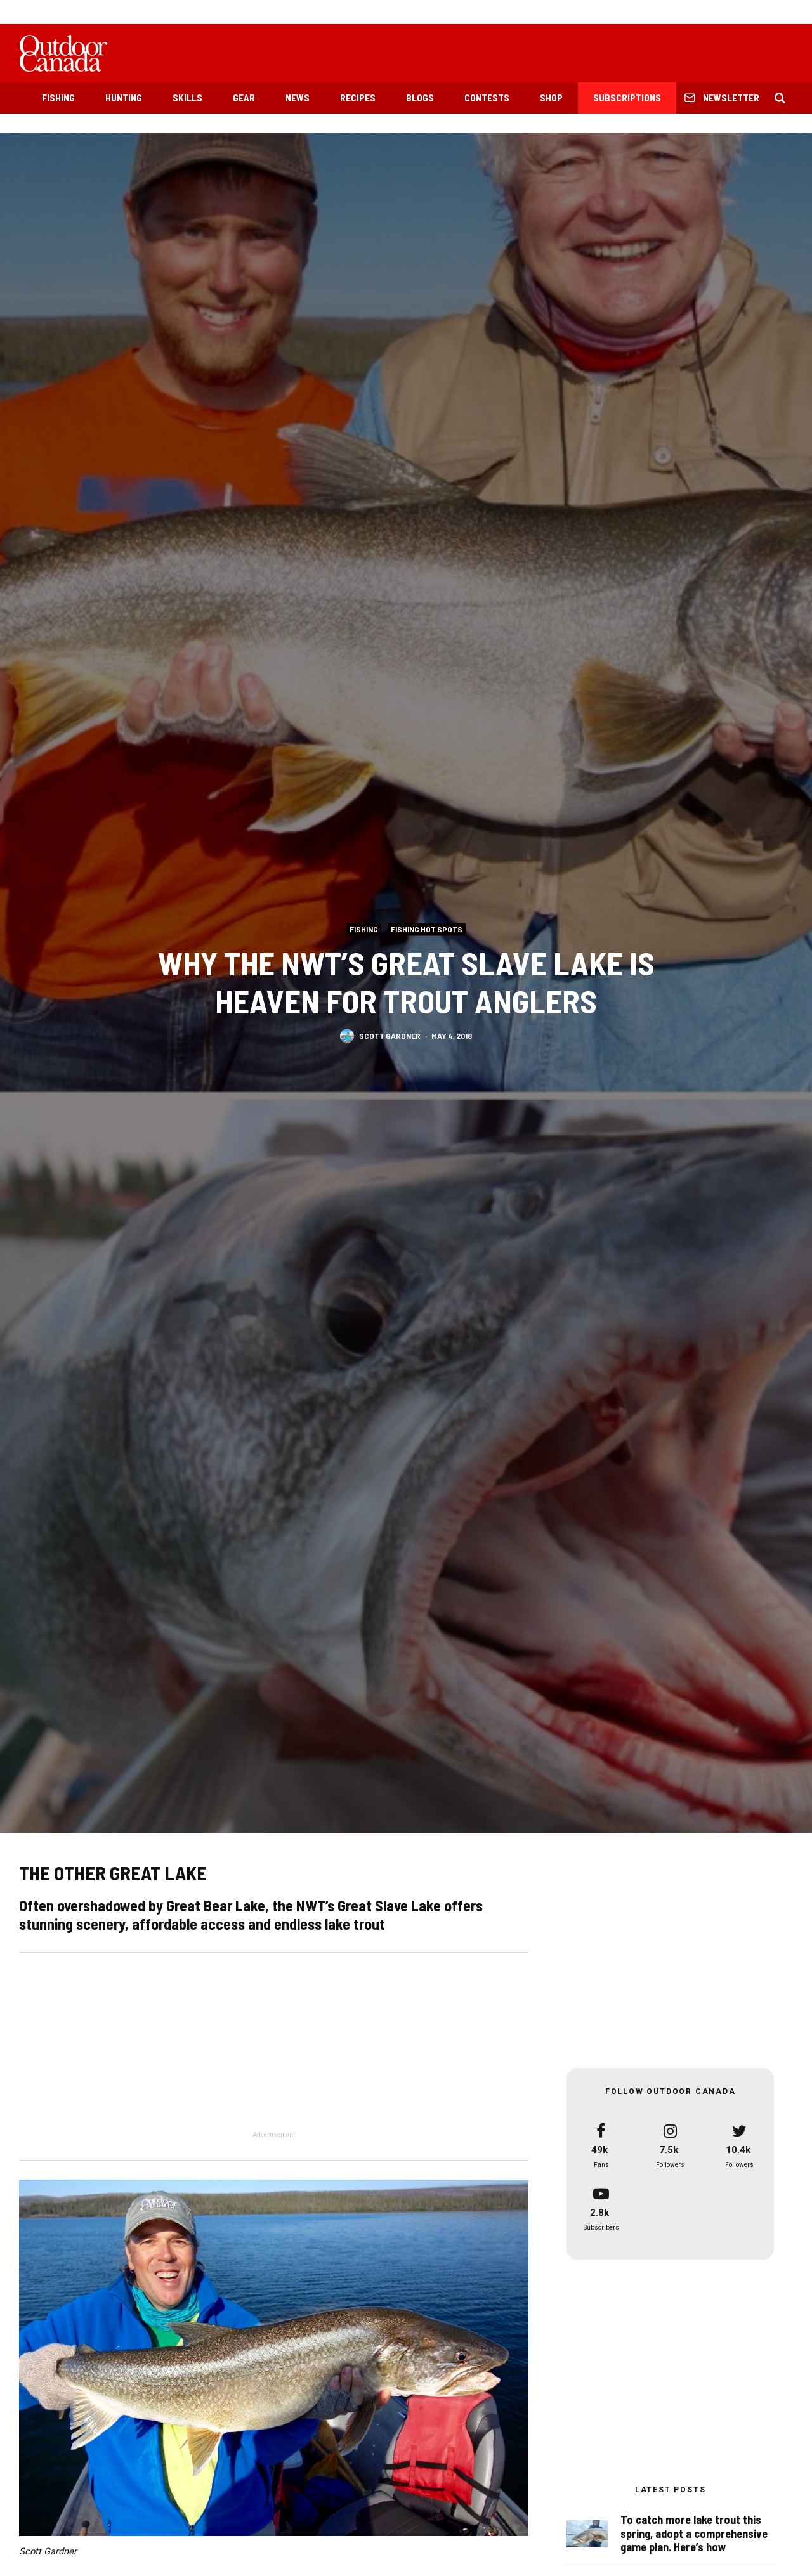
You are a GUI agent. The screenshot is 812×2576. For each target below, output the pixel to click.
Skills (187, 97)
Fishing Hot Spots (426, 929)
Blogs (420, 97)
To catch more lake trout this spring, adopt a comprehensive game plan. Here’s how (694, 2533)
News (297, 97)
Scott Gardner (390, 1035)
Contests (486, 97)
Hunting (123, 97)
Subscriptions (627, 97)
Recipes (358, 97)
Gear (244, 97)
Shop (551, 97)
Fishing (58, 97)
